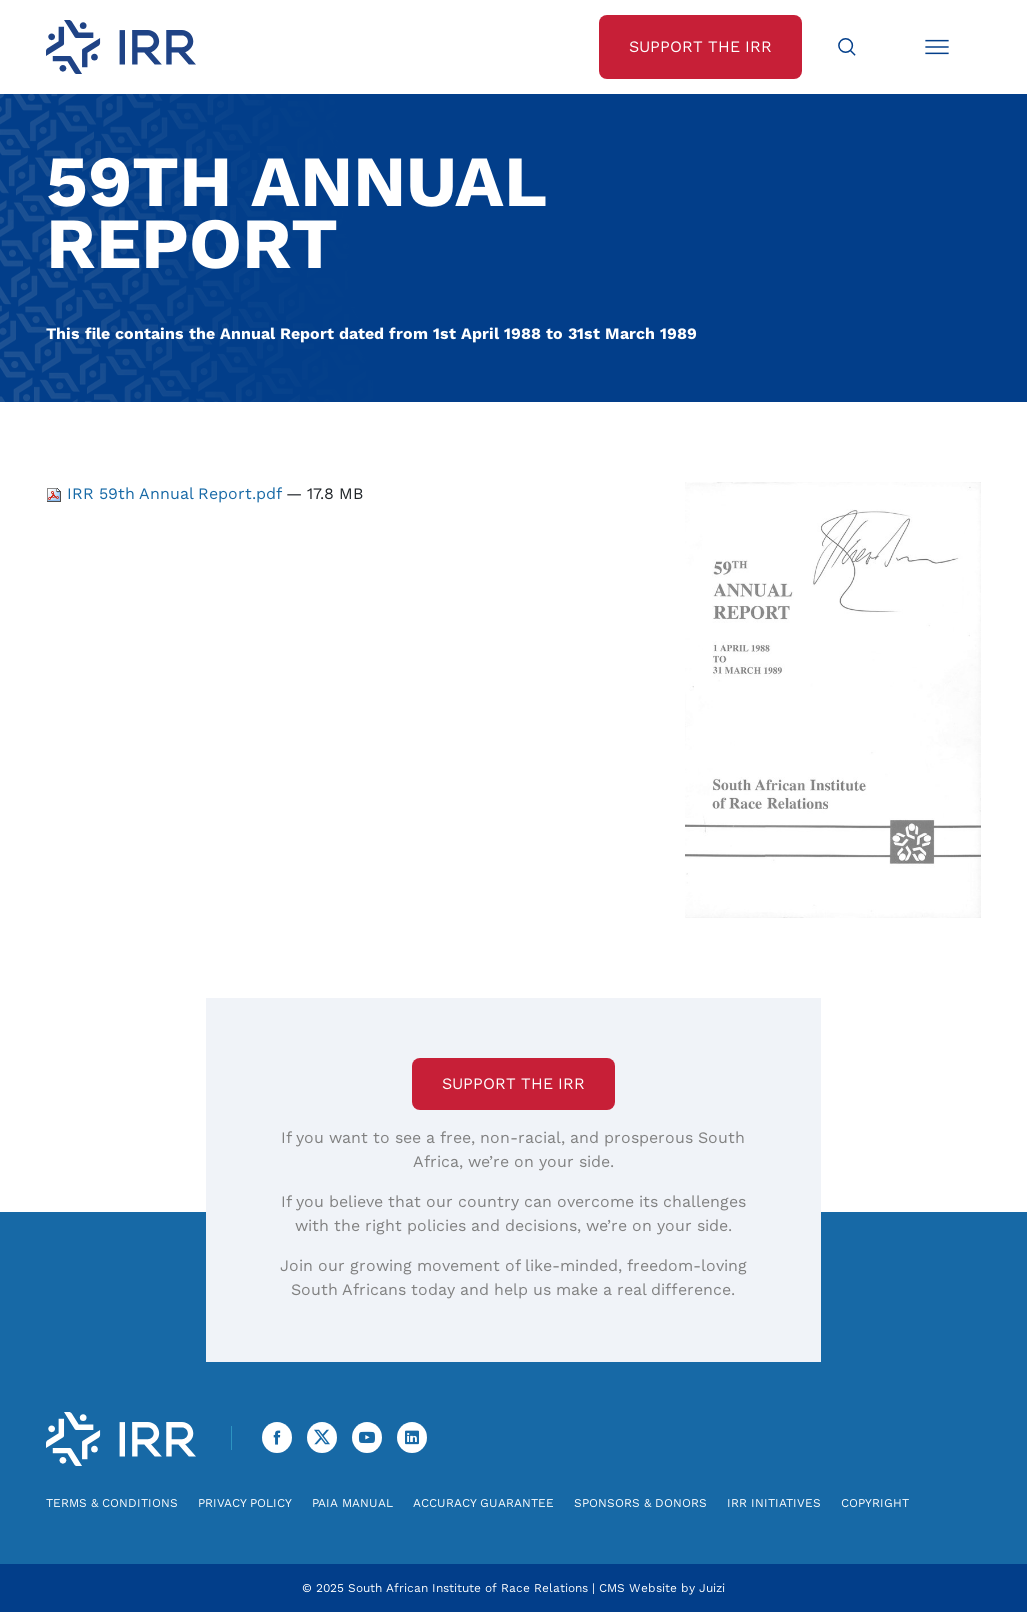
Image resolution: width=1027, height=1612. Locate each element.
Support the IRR (513, 1083)
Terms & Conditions (112, 1503)
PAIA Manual (352, 1503)
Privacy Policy (245, 1503)
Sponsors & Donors (640, 1503)
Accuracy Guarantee (483, 1503)
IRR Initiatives (774, 1503)
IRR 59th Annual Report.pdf (166, 493)
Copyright (875, 1503)
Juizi (712, 1588)
